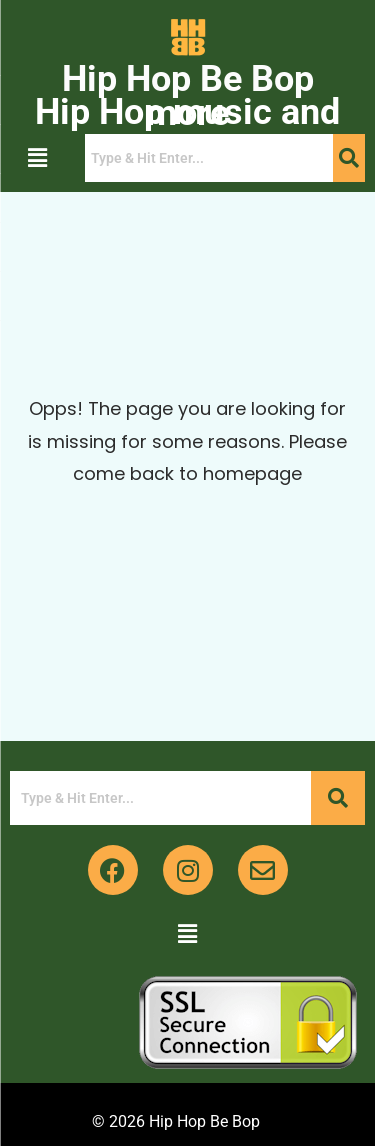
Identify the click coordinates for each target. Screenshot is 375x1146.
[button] (37, 158)
